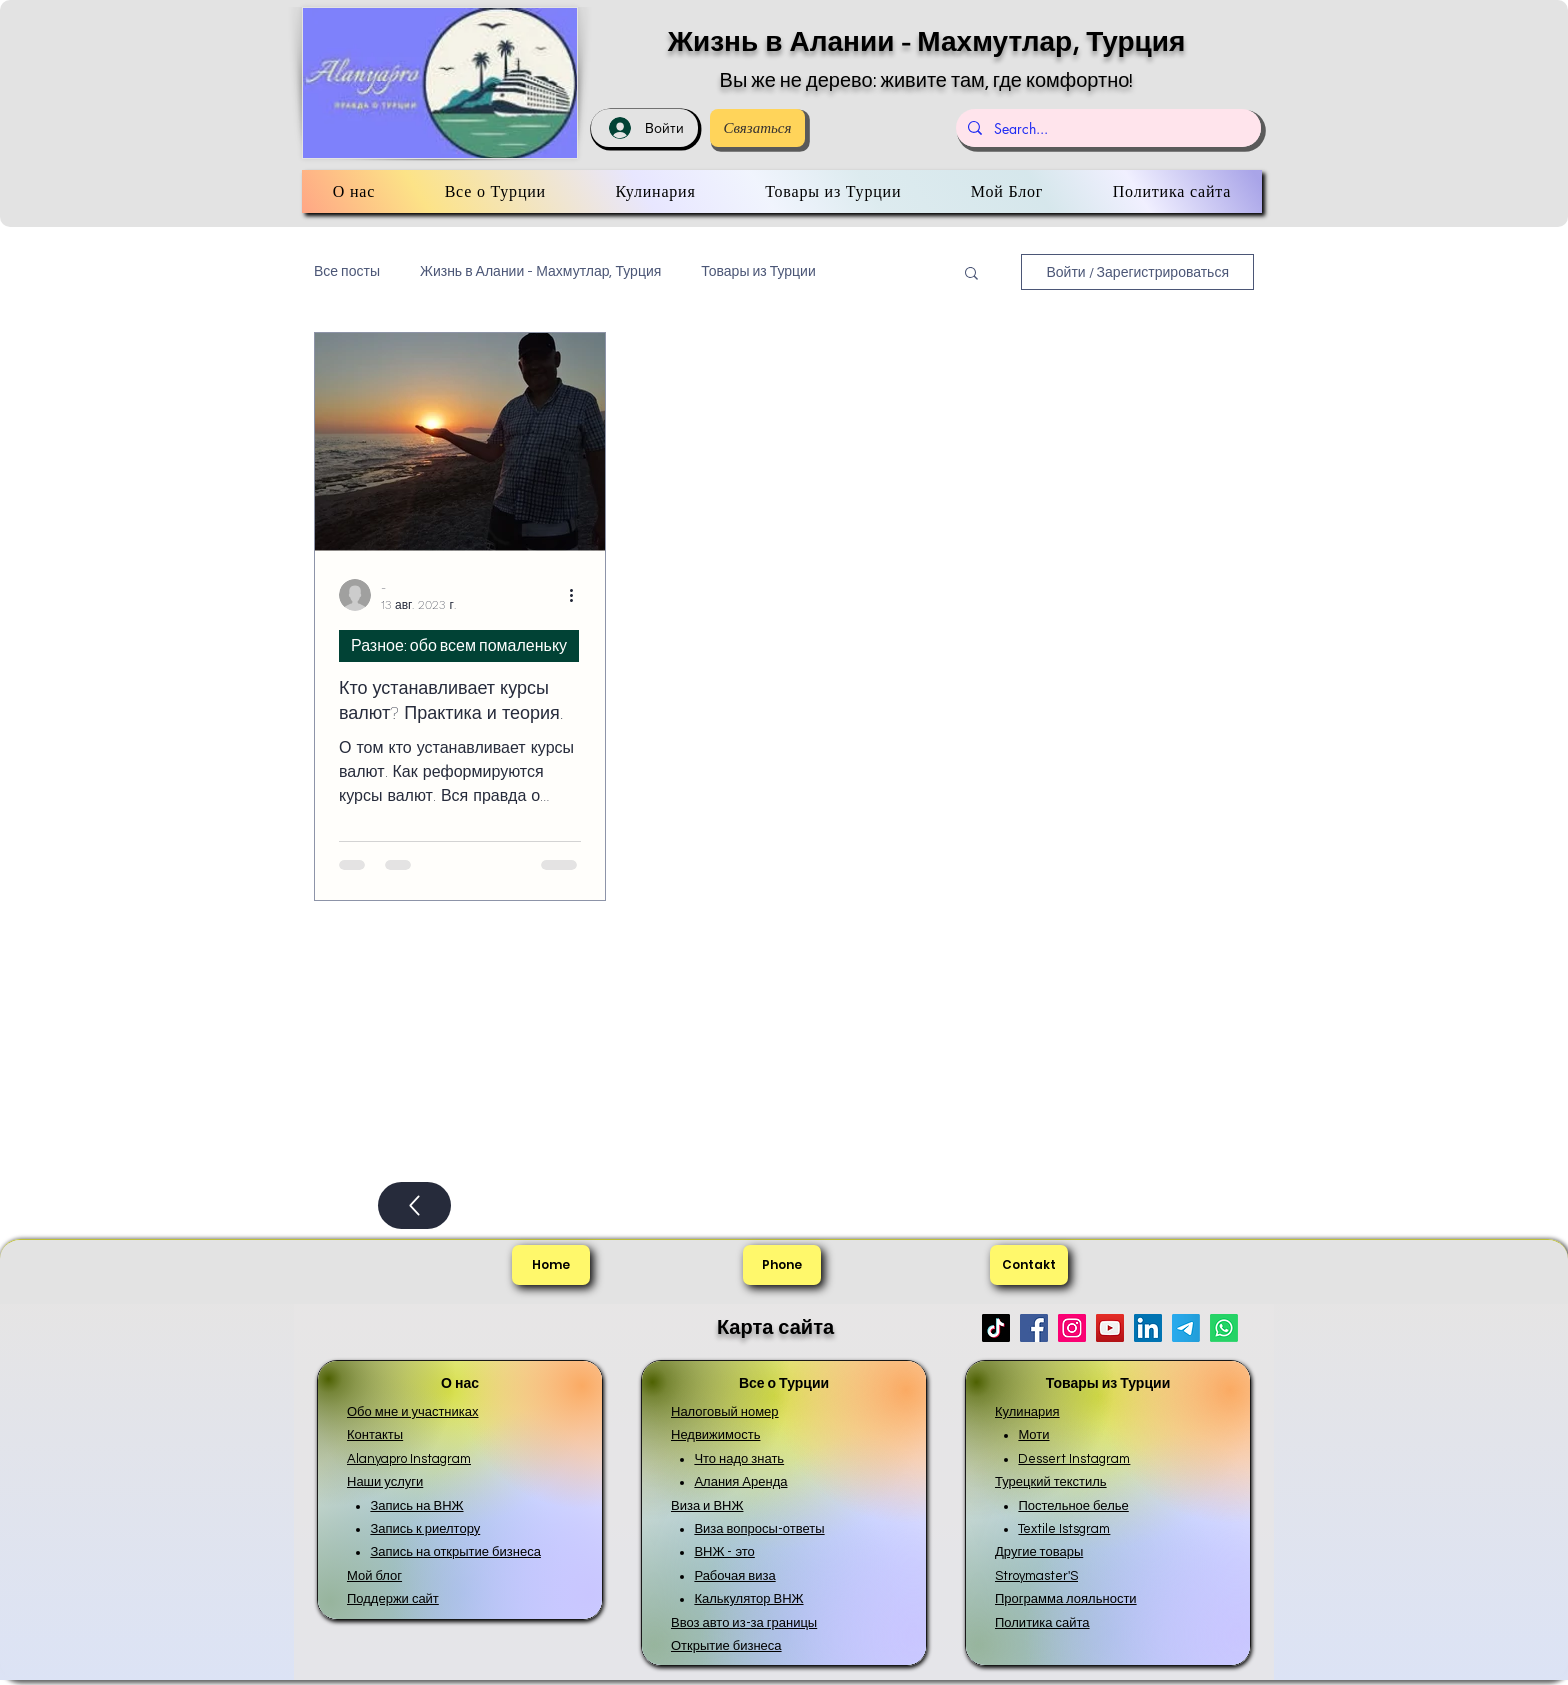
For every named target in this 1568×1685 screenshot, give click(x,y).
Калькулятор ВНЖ (748, 1599)
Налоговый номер (725, 1412)
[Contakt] (1029, 1265)
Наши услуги (385, 1482)
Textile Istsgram (1064, 1529)
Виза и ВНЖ (707, 1506)
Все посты (347, 272)
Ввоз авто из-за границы (744, 1623)
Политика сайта (1042, 1623)
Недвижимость (715, 1435)
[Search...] (1106, 128)
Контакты (375, 1435)
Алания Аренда (740, 1482)
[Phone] (782, 1265)
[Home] (551, 1265)
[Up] (414, 1205)
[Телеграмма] (1186, 1328)
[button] (971, 274)
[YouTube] (1110, 1328)
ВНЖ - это (724, 1552)
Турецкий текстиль (1051, 1482)
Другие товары (1039, 1552)
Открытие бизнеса (726, 1646)
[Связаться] (757, 128)
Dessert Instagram (1074, 1459)
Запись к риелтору (425, 1529)
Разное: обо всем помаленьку (459, 646)
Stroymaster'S (1036, 1576)
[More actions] (578, 595)
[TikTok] (996, 1328)
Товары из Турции (758, 272)
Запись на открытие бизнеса (455, 1552)
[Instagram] (1072, 1328)
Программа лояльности (1066, 1599)
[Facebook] (1034, 1328)
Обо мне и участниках (413, 1412)
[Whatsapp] (1224, 1328)
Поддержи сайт (393, 1599)
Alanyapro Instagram (409, 1459)
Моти (1033, 1435)
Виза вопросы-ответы (759, 1529)
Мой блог (374, 1576)
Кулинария (1027, 1412)
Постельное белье (1073, 1506)
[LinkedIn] (1148, 1328)
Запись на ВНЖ (416, 1506)
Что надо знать (739, 1459)
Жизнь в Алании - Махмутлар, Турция (927, 41)
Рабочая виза (734, 1576)
